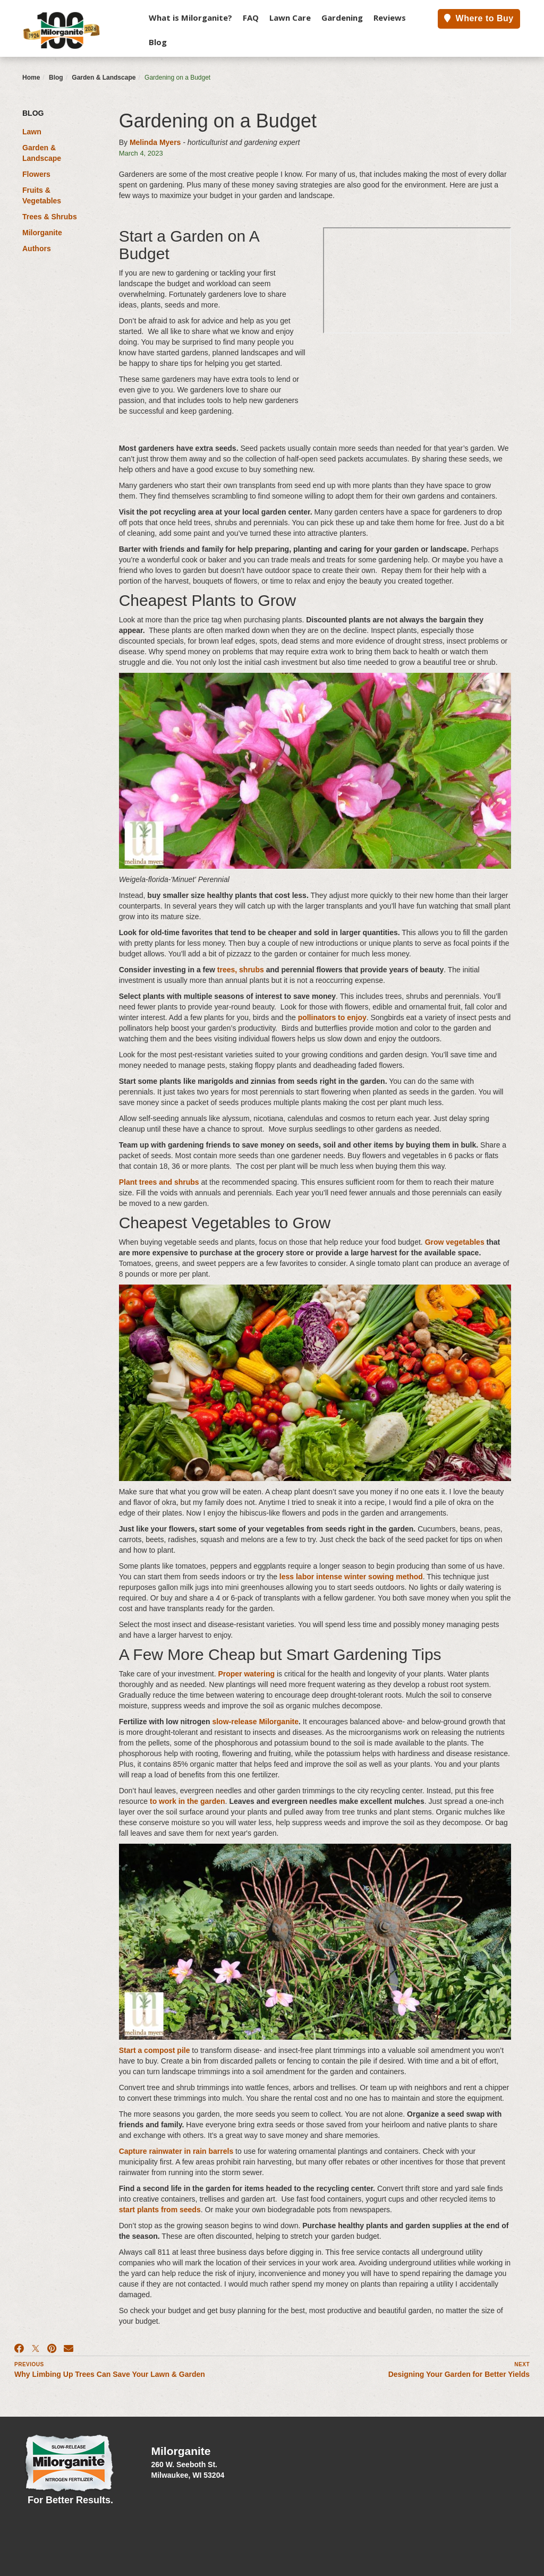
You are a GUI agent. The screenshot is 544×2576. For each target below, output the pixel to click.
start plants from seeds (160, 2209)
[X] (35, 2348)
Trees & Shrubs (49, 216)
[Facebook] (19, 2348)
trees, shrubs (240, 969)
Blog (158, 42)
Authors (36, 248)
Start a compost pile (154, 2050)
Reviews (389, 17)
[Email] (68, 2348)
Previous (29, 2364)
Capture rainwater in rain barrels (176, 2151)
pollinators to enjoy (332, 1017)
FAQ (251, 17)
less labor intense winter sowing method (351, 1576)
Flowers (36, 174)
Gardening (342, 17)
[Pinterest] (51, 2348)
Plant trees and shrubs (159, 1182)
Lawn (31, 131)
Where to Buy (479, 18)
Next (522, 2364)
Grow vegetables (454, 1242)
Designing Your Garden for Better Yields (459, 2374)
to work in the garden (187, 1801)
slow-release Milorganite (255, 1721)
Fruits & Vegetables (41, 195)
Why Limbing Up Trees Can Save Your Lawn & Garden (109, 2374)
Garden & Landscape (103, 77)
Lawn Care (290, 17)
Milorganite (42, 232)
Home (31, 77)
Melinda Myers (155, 142)
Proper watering (246, 1674)
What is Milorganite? (190, 17)
